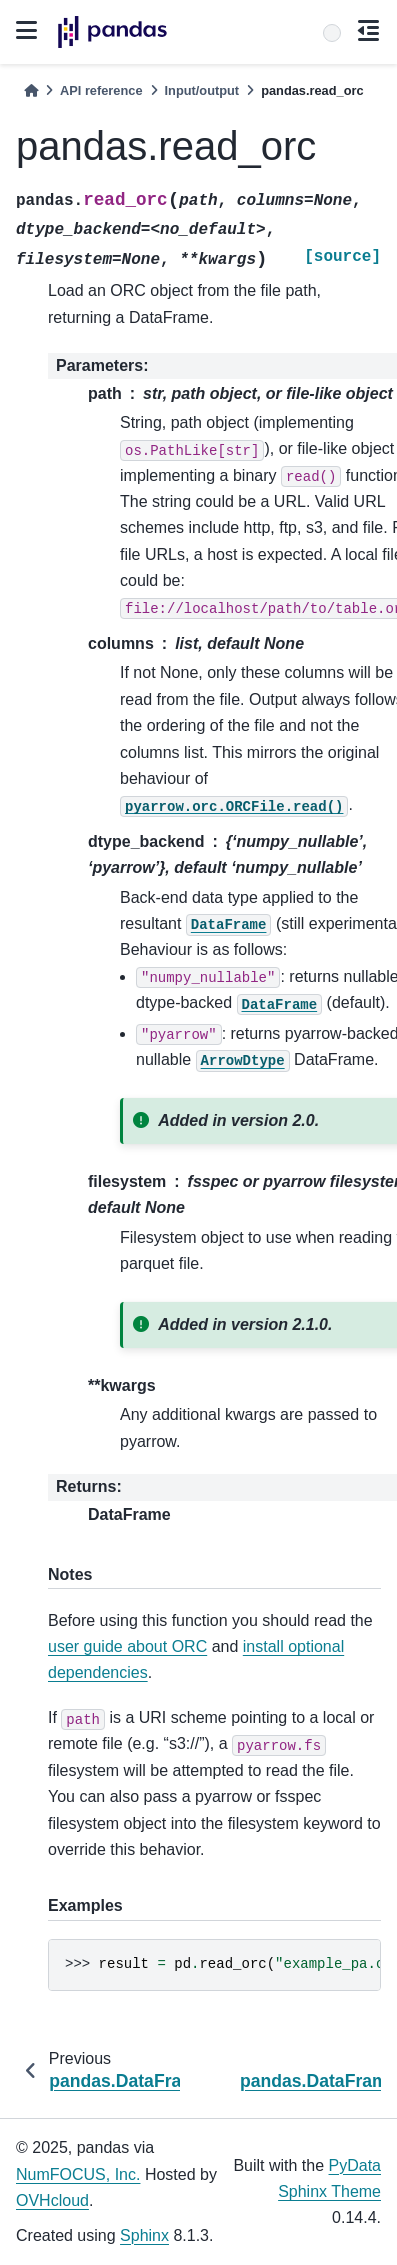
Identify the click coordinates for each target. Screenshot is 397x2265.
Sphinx (144, 2235)
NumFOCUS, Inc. (78, 2174)
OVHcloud (52, 2200)
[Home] (31, 90)
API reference (101, 90)
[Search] (332, 33)
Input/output (202, 90)
